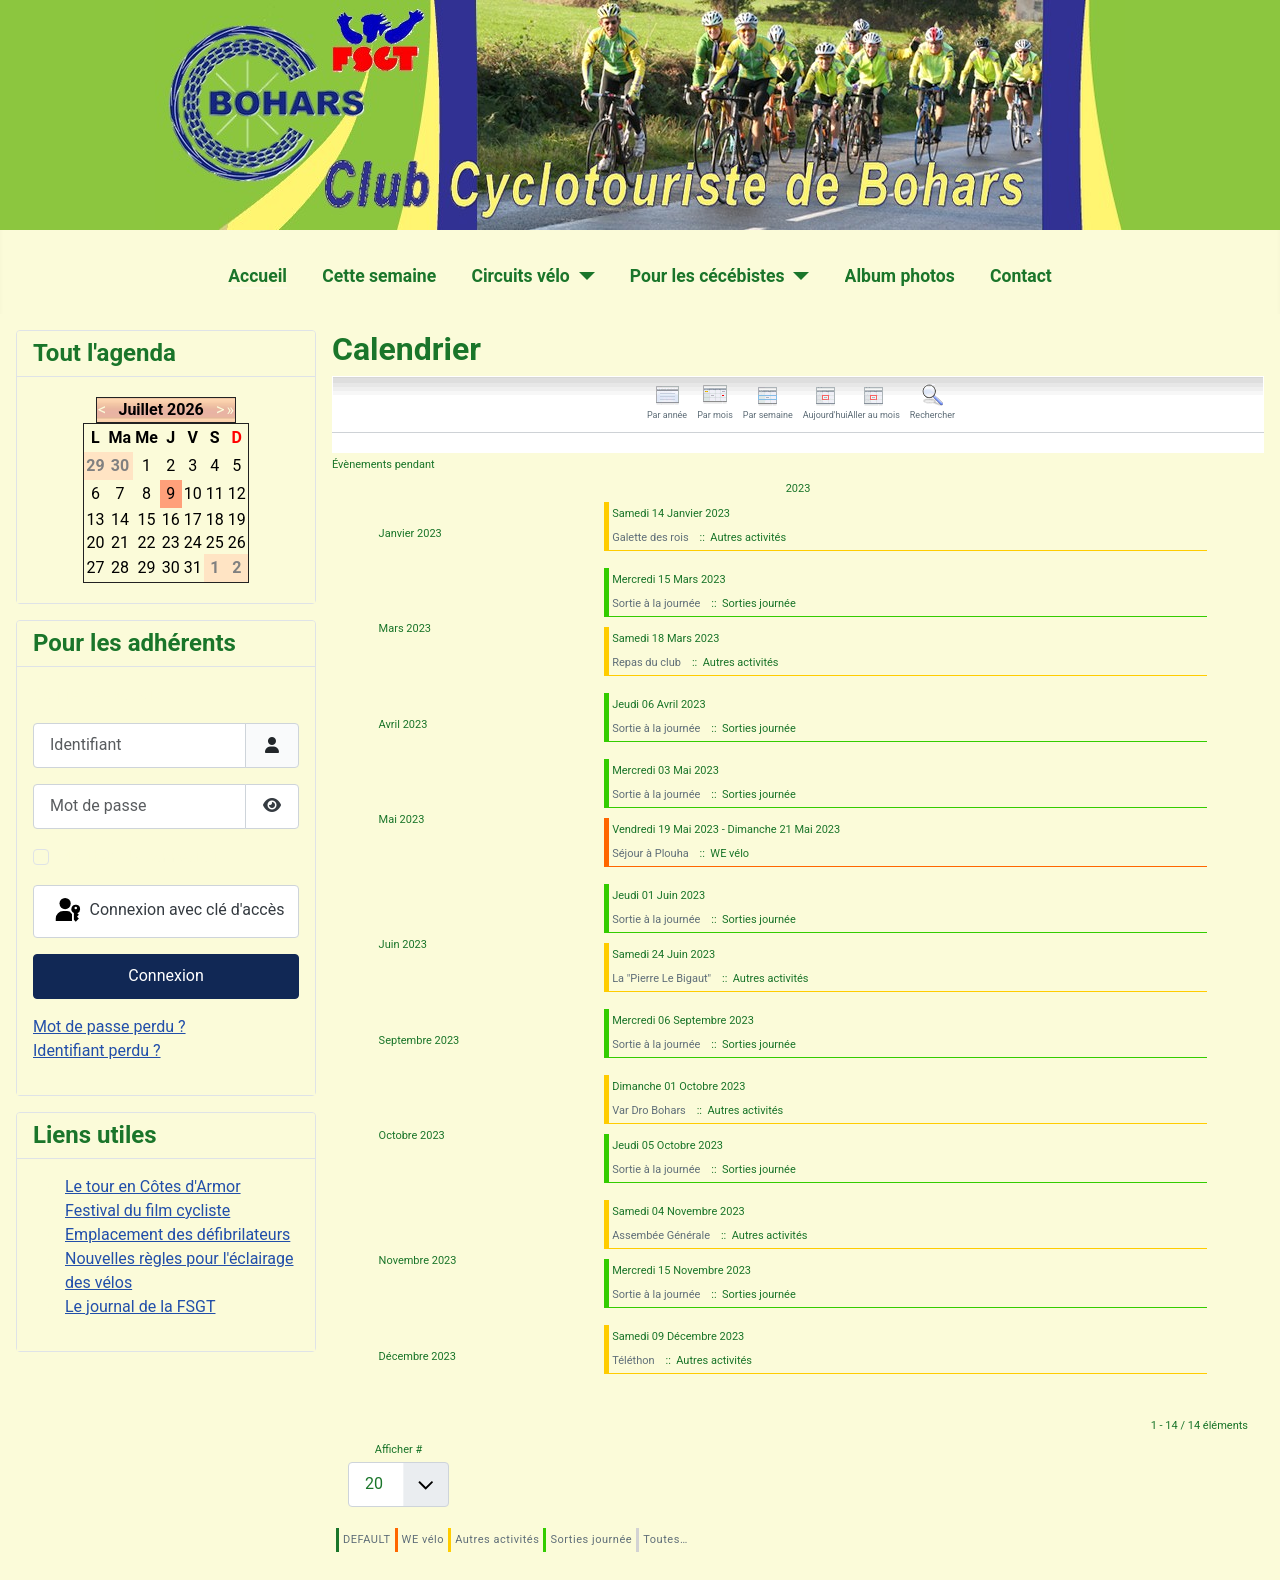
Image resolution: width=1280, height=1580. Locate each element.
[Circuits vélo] (582, 276)
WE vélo (423, 1539)
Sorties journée (591, 1539)
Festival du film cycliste (147, 1210)
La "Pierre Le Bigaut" (661, 978)
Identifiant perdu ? (97, 1050)
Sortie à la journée (656, 603)
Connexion (165, 975)
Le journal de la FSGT (140, 1306)
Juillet (140, 409)
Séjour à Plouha (650, 853)
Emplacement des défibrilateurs (177, 1234)
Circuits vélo (520, 276)
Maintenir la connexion (137, 856)
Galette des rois (650, 537)
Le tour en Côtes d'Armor (153, 1186)
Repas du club (646, 662)
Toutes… (665, 1539)
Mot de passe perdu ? (109, 1026)
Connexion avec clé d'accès (168, 911)
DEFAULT (367, 1539)
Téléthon (633, 1360)
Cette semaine (379, 276)
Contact (1021, 276)
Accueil (257, 276)
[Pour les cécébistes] (797, 276)
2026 (185, 409)
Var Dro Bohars (649, 1110)
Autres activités (497, 1539)
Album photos (900, 276)
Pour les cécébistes (707, 276)
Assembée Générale (661, 1235)
